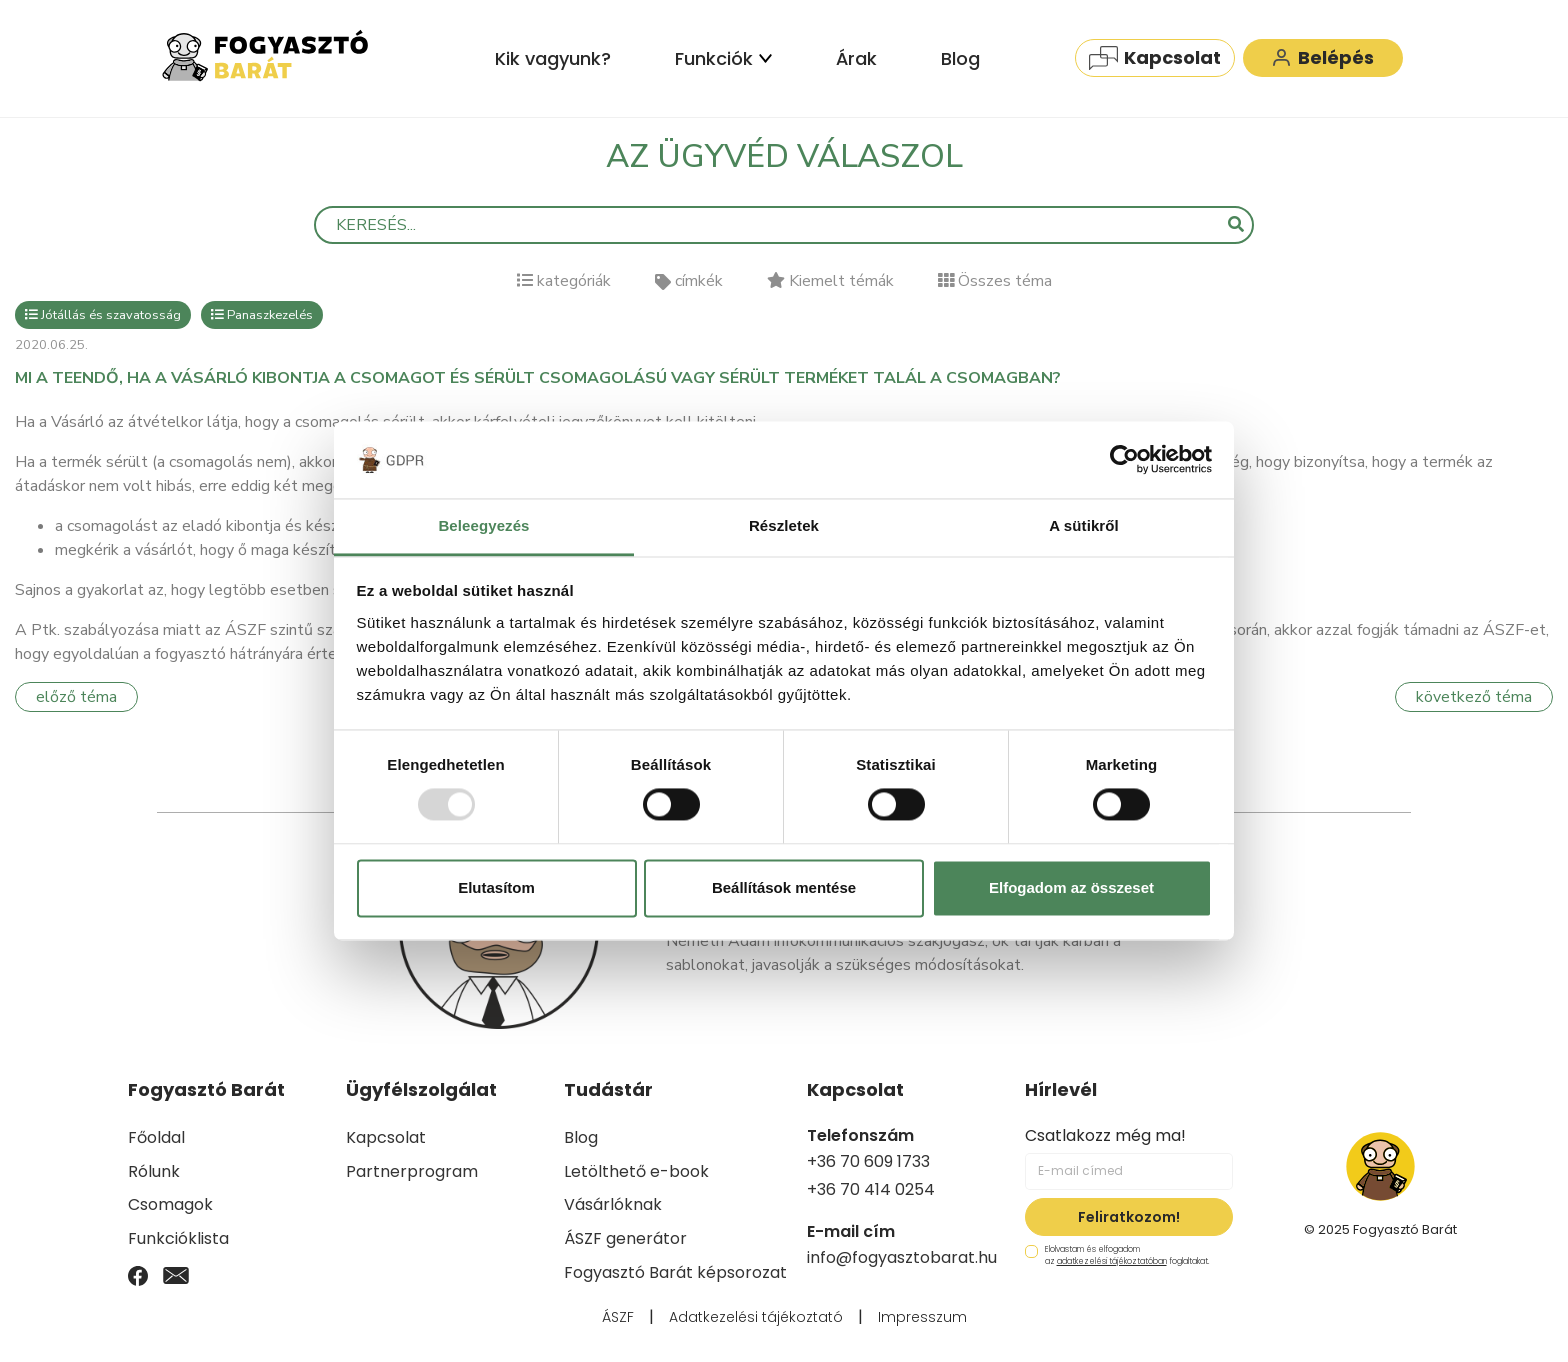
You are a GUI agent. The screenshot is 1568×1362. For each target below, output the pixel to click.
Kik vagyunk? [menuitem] (553, 58)
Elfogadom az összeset (1071, 887)
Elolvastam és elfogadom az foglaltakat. (1117, 1255)
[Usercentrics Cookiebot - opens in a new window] (1124, 460)
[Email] (176, 1275)
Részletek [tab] (784, 525)
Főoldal (156, 1137)
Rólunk (154, 1171)
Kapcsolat (1155, 57)
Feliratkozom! (1129, 1217)
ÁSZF (618, 1317)
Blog (581, 1137)
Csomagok (170, 1204)
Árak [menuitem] (856, 58)
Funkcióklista (178, 1238)
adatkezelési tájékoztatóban (1112, 1261)
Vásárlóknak (613, 1204)
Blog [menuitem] (960, 58)
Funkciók (723, 58)
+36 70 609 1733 (868, 1161)
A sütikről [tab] (1084, 525)
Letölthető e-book (636, 1171)
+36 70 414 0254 (871, 1189)
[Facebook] (138, 1275)
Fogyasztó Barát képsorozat (675, 1272)
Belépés (1323, 57)
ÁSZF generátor (625, 1238)
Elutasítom (496, 887)
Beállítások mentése (784, 887)
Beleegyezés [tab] (483, 525)
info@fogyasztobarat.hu (902, 1257)
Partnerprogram (412, 1171)
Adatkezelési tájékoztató (756, 1317)
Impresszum (922, 1317)
